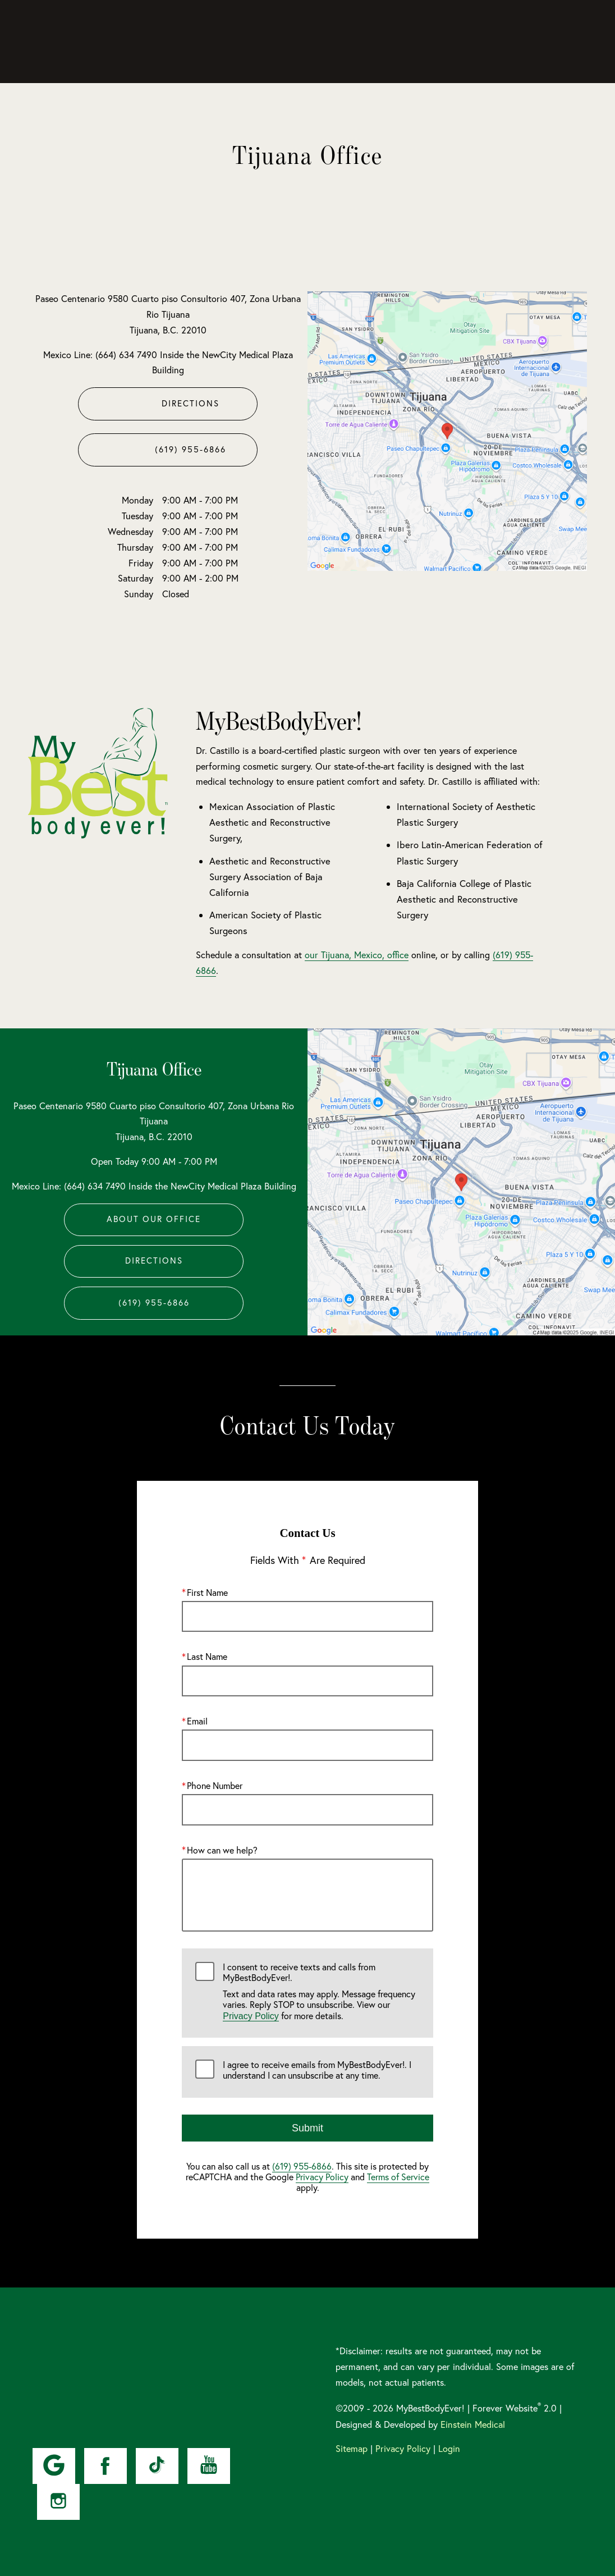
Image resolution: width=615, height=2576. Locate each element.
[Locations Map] (447, 430)
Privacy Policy (251, 2015)
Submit (307, 2128)
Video (341, 41)
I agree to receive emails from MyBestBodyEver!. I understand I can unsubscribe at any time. (317, 2070)
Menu (565, 42)
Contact (511, 41)
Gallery (299, 41)
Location (463, 41)
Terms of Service (398, 2176)
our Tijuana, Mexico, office (357, 954)
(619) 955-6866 (302, 2166)
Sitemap (352, 2448)
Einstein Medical (472, 2424)
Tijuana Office (154, 1069)
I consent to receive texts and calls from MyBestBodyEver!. (321, 1991)
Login (449, 2448)
